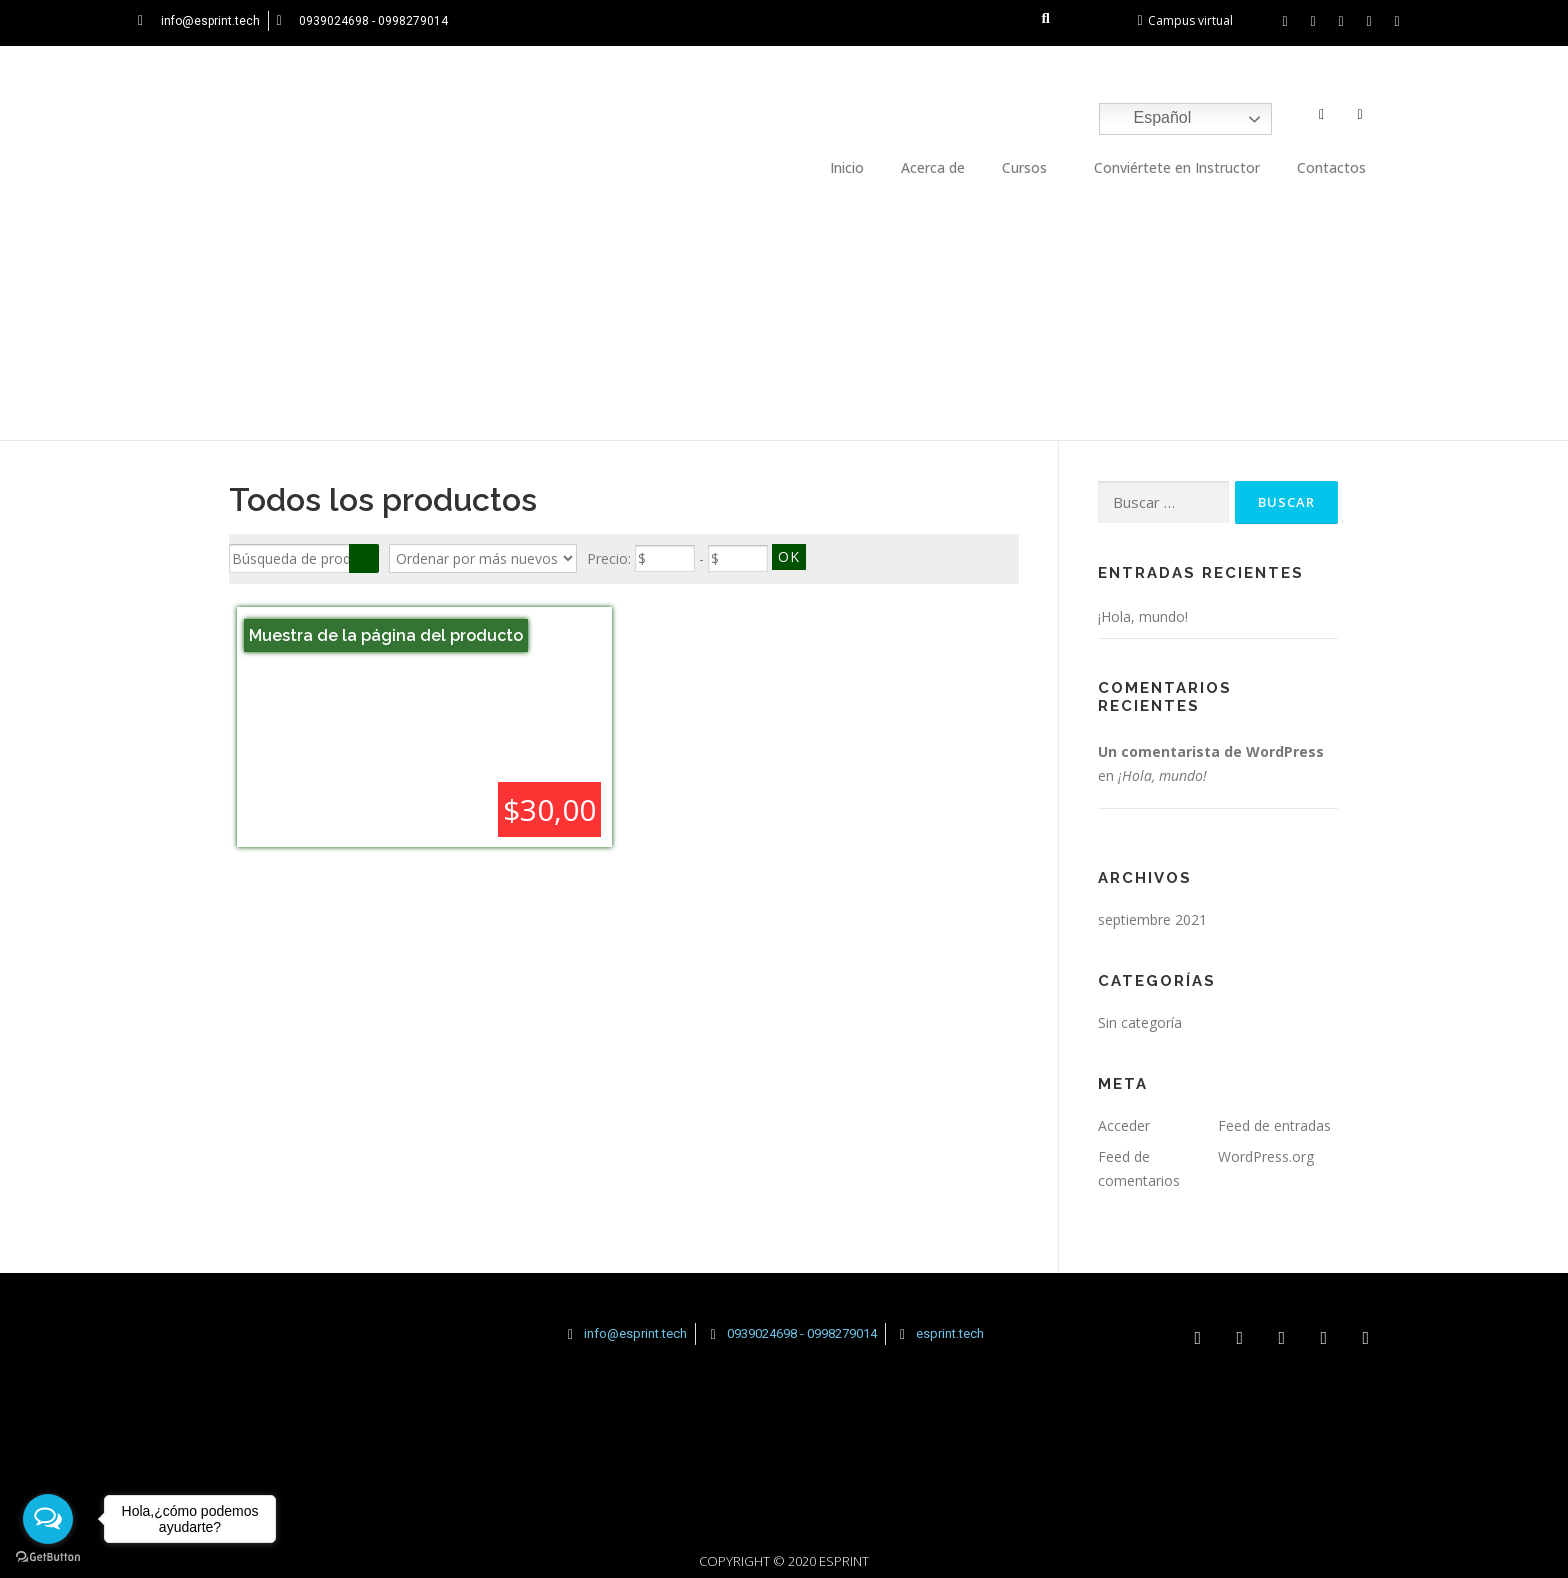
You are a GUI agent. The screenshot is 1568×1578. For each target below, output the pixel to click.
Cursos (1024, 167)
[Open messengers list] (48, 1519)
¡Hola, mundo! (1143, 616)
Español (1148, 119)
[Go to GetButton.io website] (48, 1557)
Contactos (1331, 167)
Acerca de (933, 167)
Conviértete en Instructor (1177, 167)
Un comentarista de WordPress (1211, 751)
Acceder (1124, 1125)
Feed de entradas (1274, 1125)
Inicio (847, 167)
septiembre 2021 (1152, 919)
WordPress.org (1266, 1156)
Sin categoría (1140, 1022)
